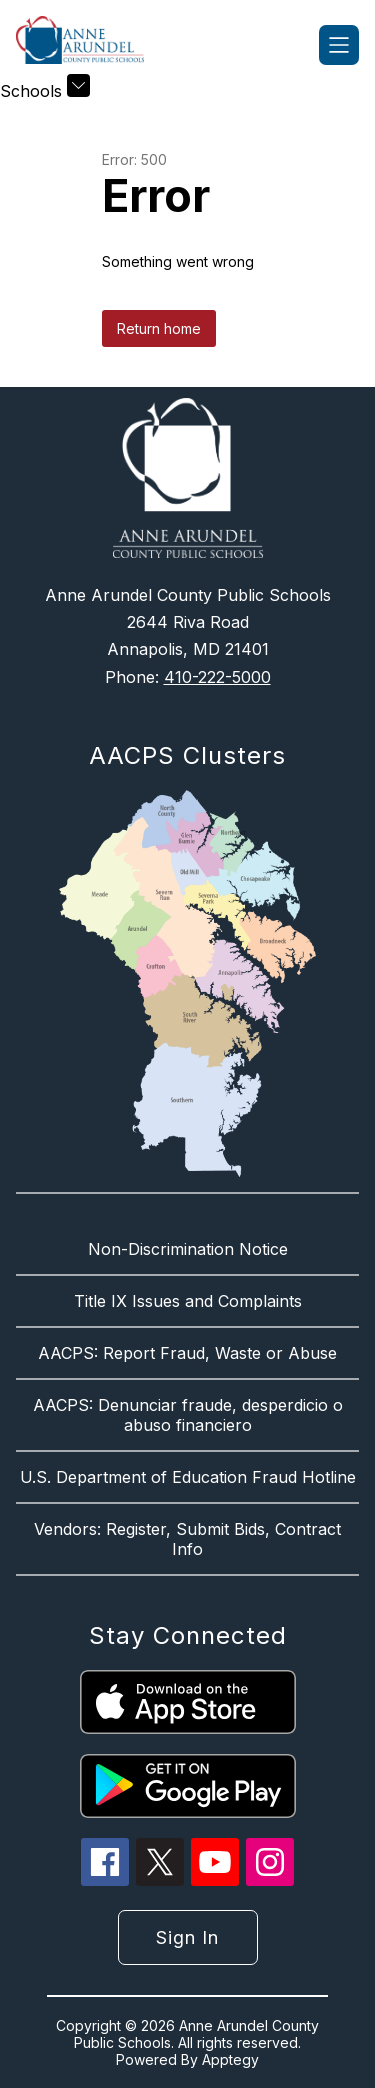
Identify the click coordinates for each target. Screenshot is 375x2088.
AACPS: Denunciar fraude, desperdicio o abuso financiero (188, 1415)
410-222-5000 (217, 677)
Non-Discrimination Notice (188, 1249)
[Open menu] (339, 45)
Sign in (187, 1937)
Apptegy (230, 2059)
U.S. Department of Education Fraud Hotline (188, 1477)
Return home (159, 328)
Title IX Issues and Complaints (188, 1301)
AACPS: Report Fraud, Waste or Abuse (187, 1353)
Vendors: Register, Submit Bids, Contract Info (187, 1539)
